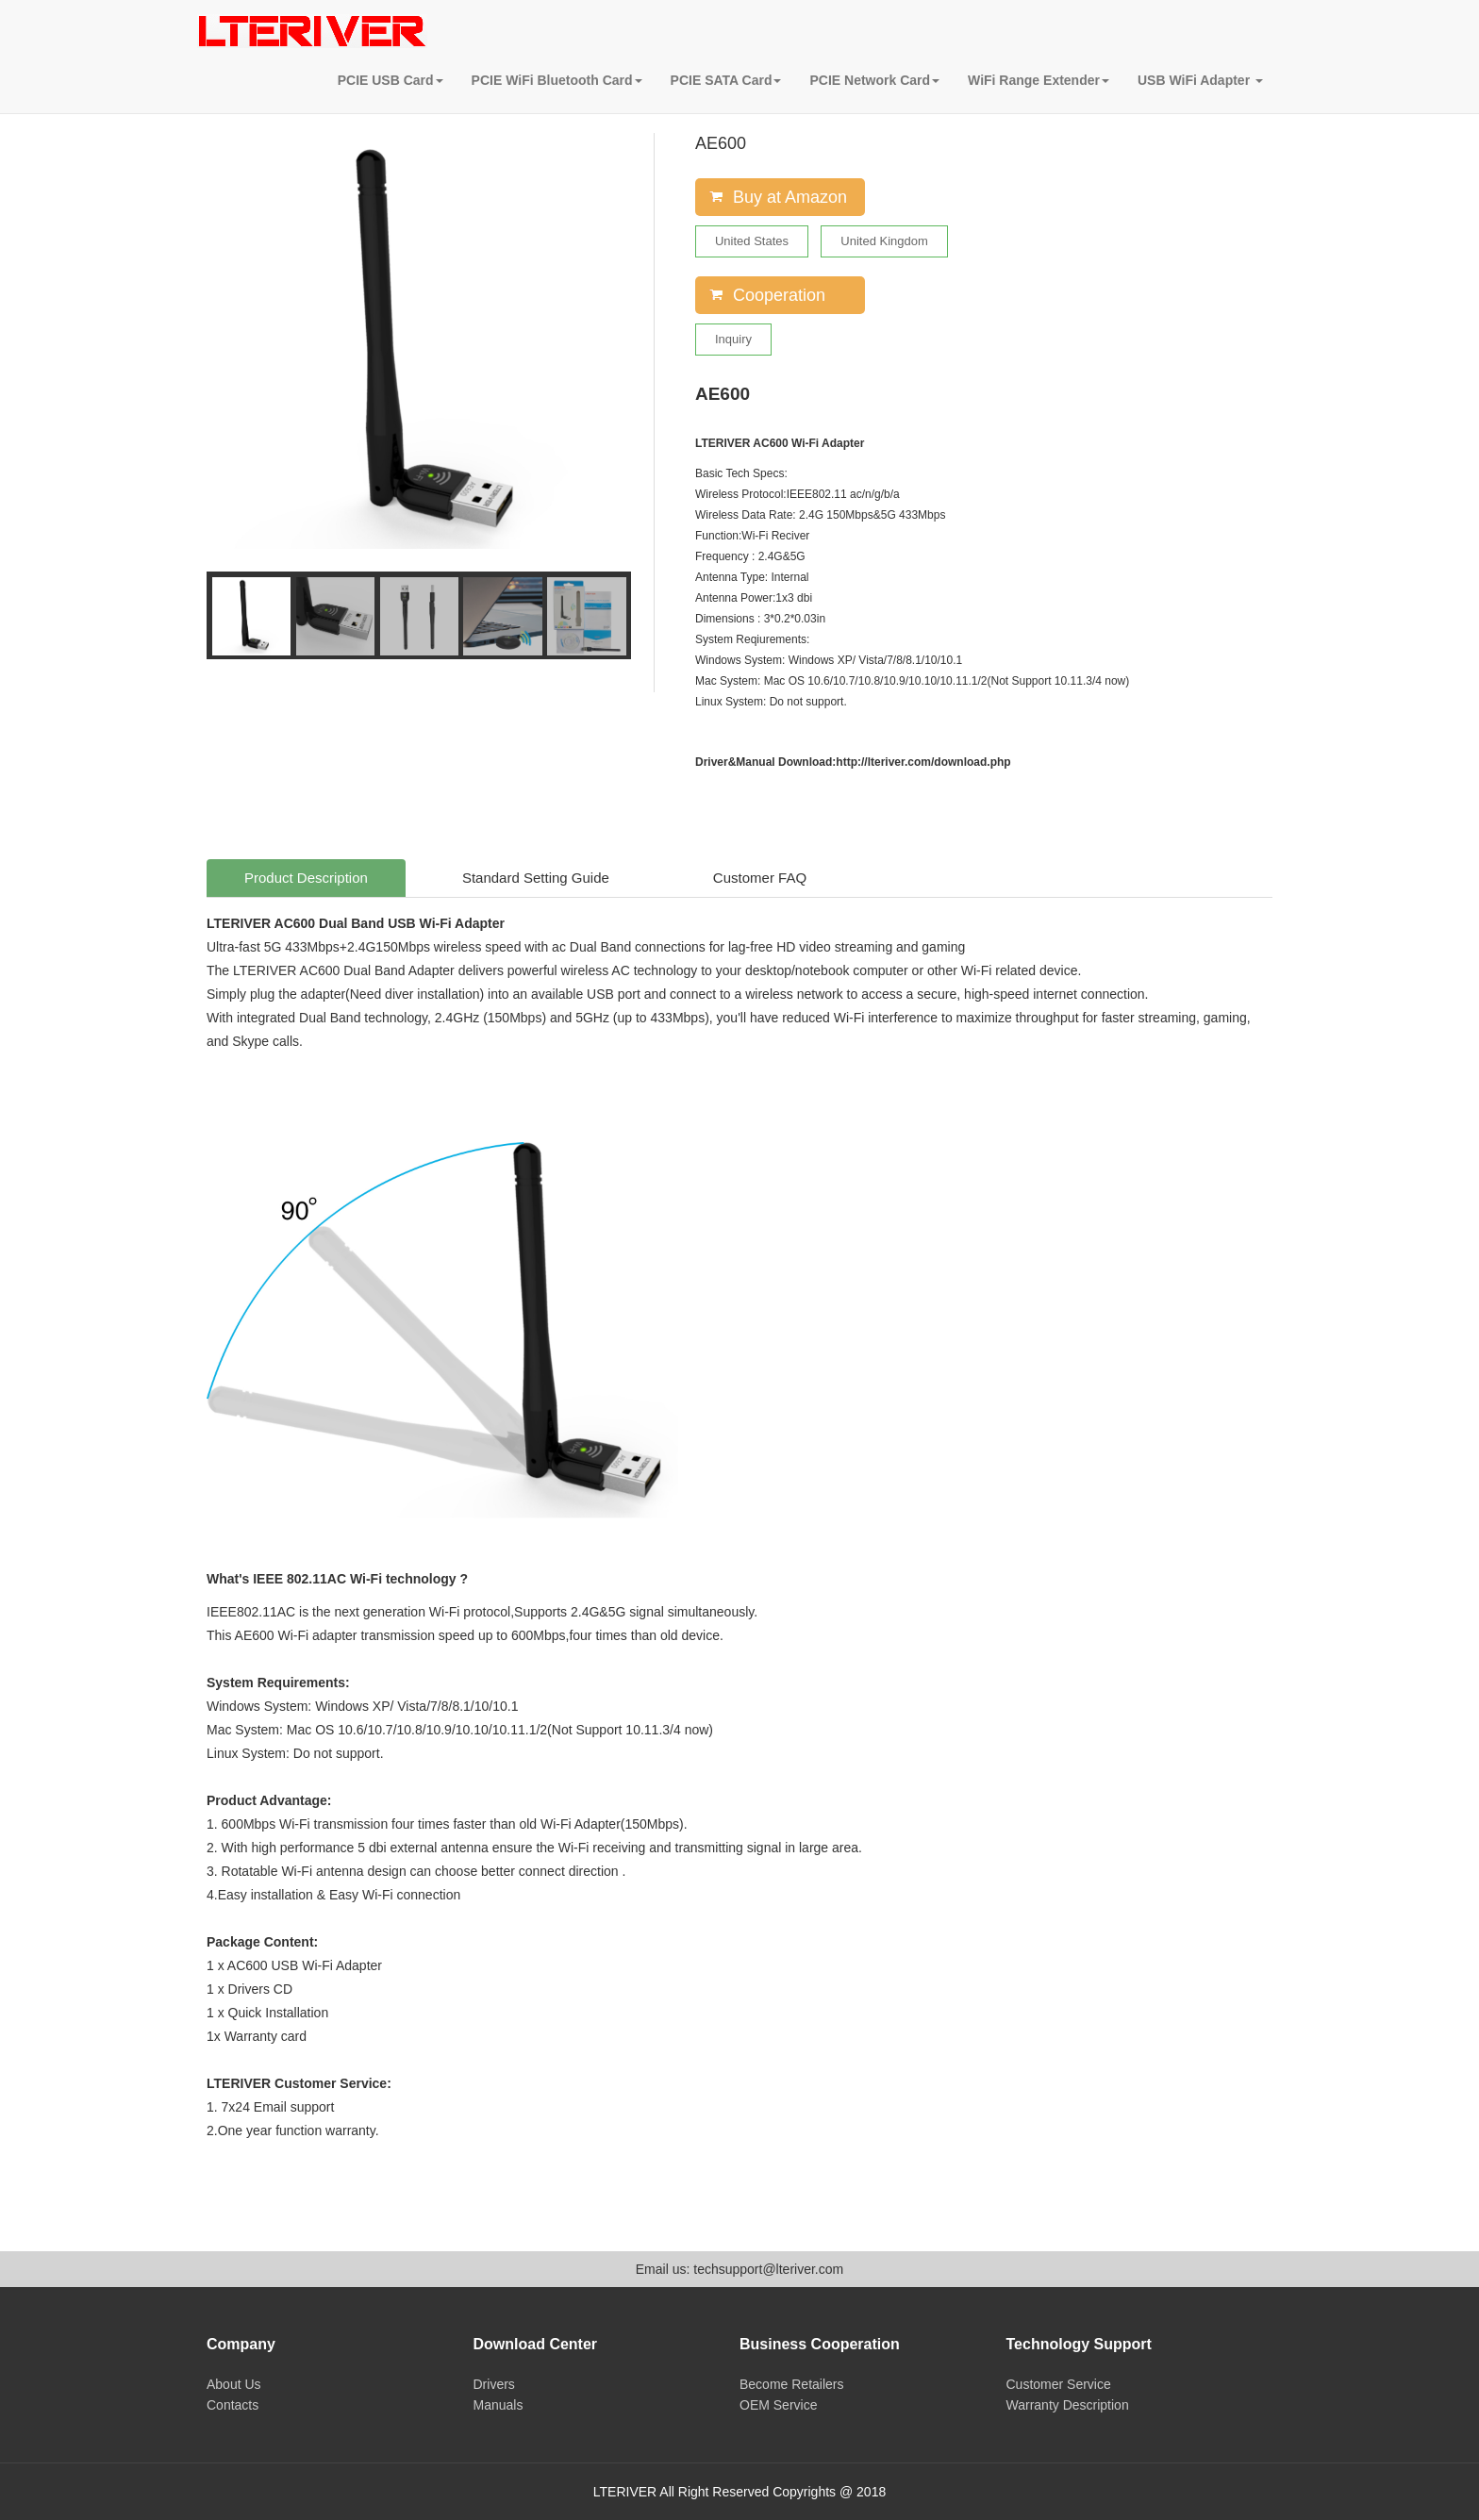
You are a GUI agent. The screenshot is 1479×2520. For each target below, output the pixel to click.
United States (752, 241)
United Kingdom (884, 241)
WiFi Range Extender (1038, 80)
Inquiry (733, 339)
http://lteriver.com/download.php (923, 762)
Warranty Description (1067, 2404)
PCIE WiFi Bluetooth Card (557, 80)
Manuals (498, 2404)
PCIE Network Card (874, 80)
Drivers (494, 2384)
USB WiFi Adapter (1200, 80)
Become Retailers (792, 2384)
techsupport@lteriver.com (768, 2269)
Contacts (232, 2404)
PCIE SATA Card (726, 80)
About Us (234, 2384)
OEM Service (778, 2404)
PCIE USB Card (390, 80)
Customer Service (1058, 2384)
